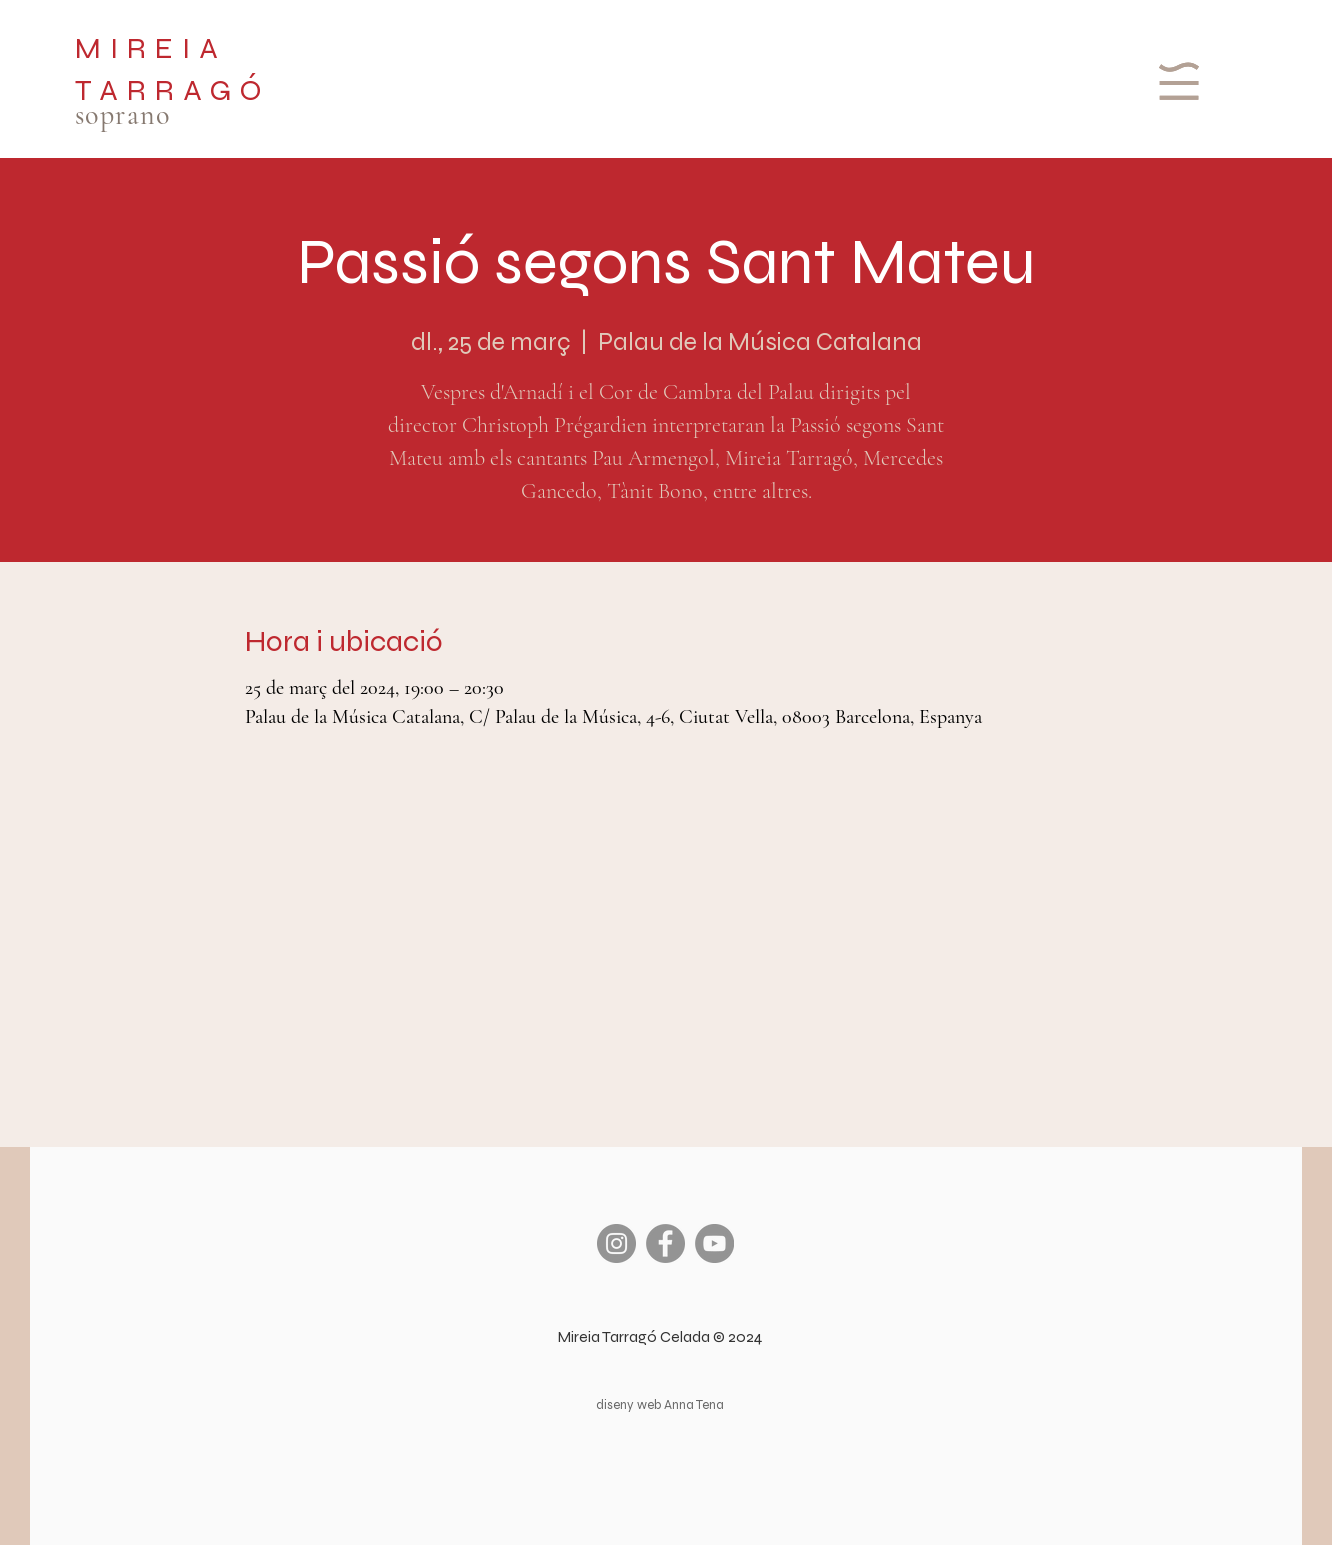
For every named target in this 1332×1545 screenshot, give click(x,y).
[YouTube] (714, 1243)
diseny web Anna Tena (660, 1405)
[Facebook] (665, 1243)
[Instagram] (616, 1243)
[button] (1176, 81)
